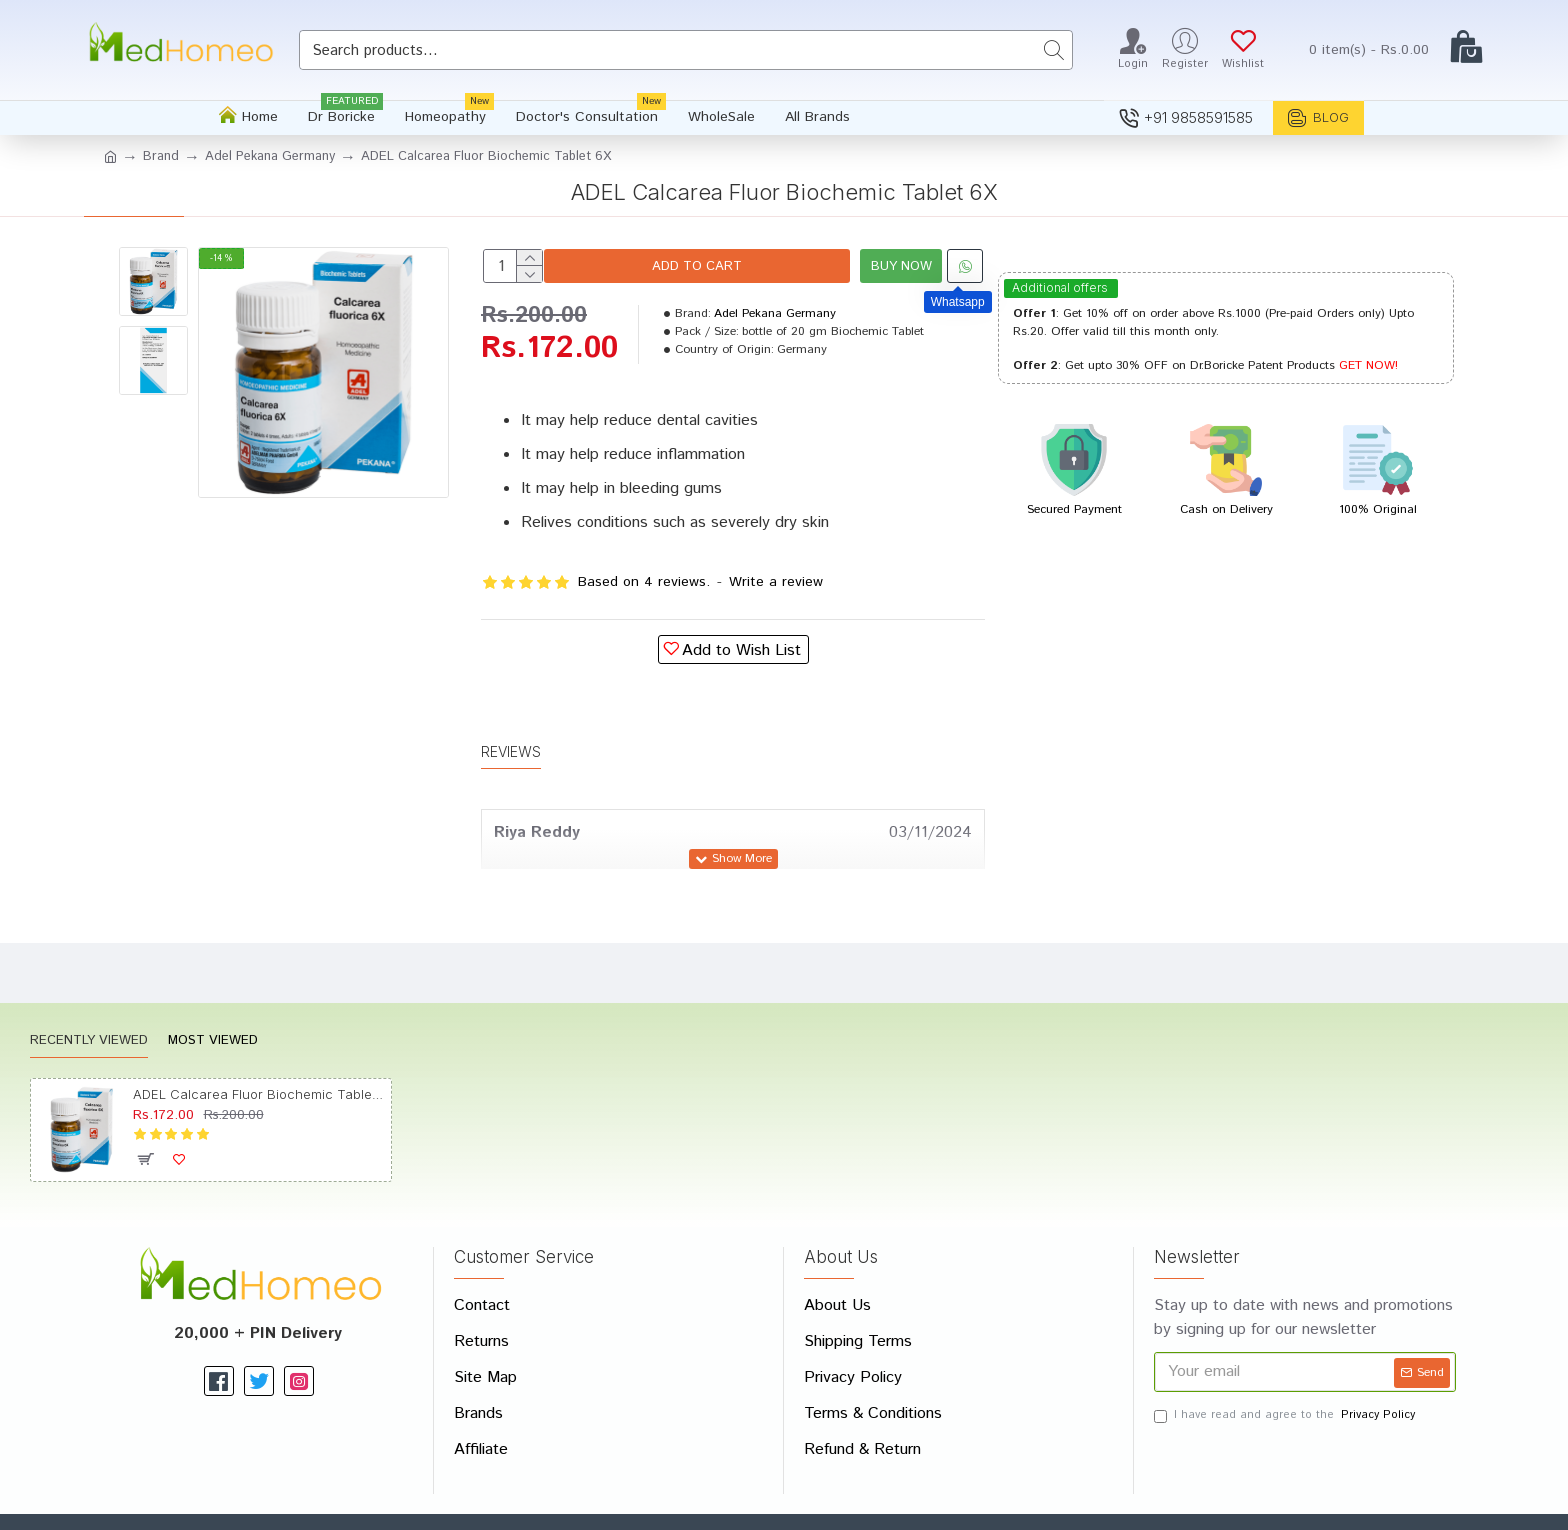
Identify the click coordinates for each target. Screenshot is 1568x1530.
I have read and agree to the (1286, 1367)
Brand (161, 156)
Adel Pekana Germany (270, 156)
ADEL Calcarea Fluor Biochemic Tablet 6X (259, 1047)
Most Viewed (213, 994)
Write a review (776, 582)
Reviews (511, 727)
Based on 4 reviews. (644, 582)
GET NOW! (1368, 365)
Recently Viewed (89, 994)
